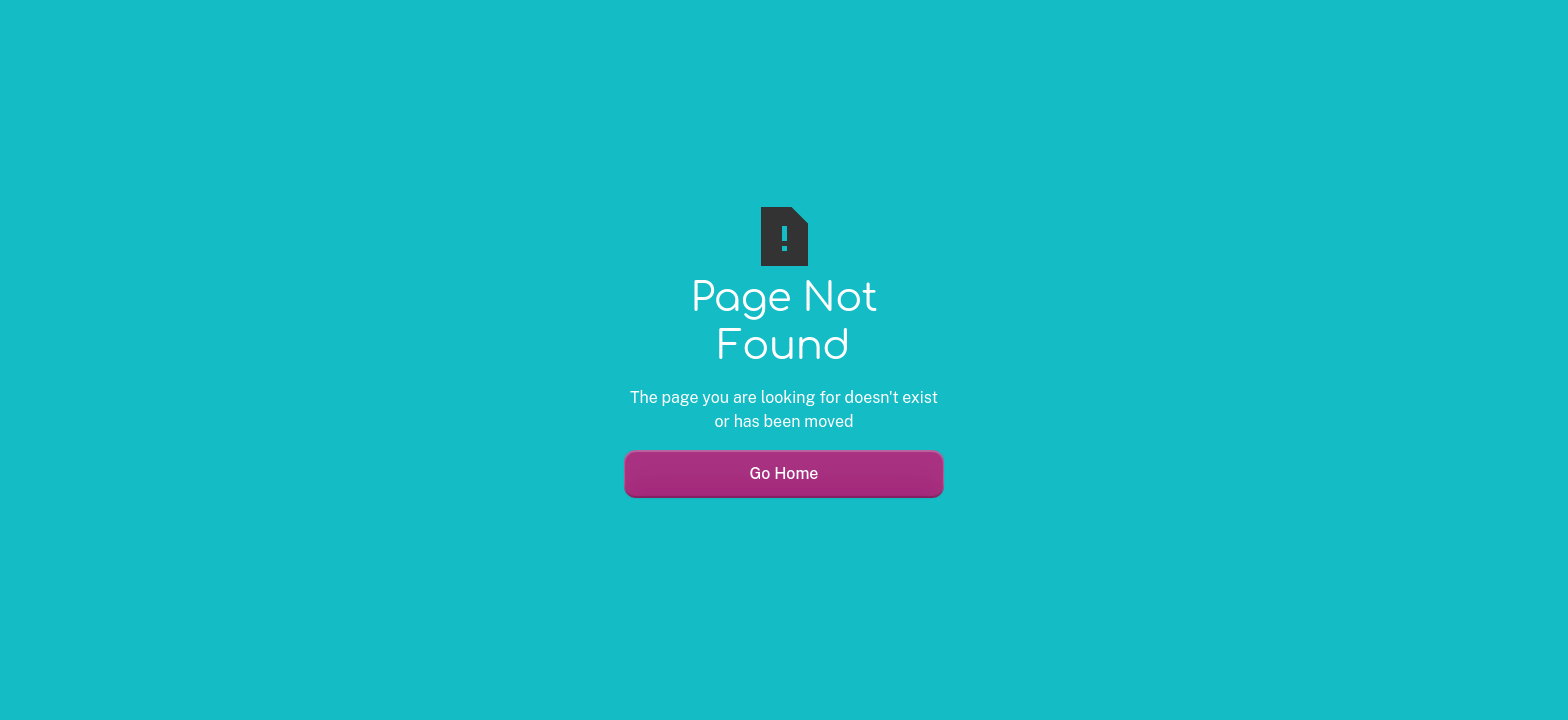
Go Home (784, 473)
